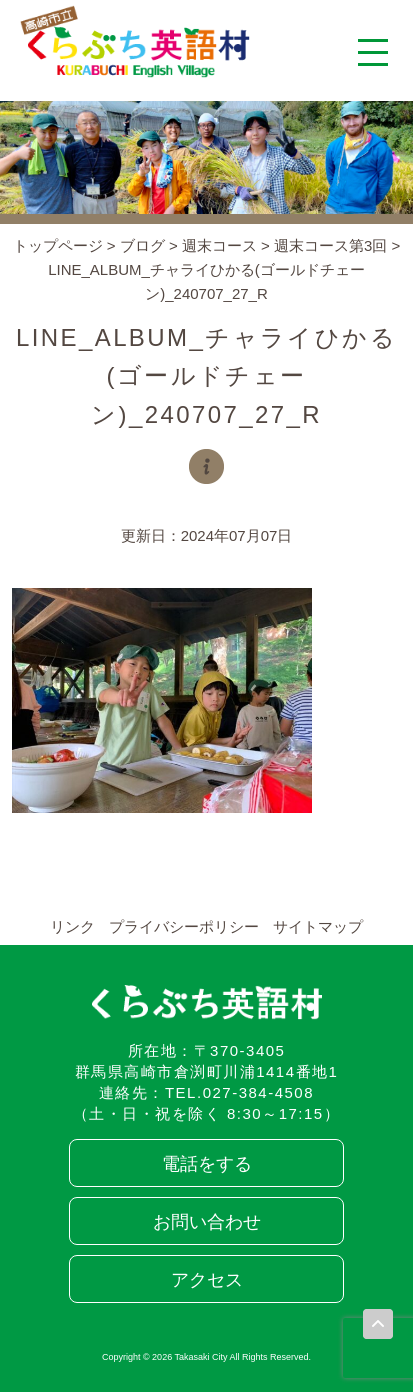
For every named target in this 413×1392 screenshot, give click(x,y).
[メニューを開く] (373, 52)
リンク (72, 926)
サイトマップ (318, 926)
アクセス (207, 1280)
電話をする (207, 1164)
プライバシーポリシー (184, 926)
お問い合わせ (207, 1222)
